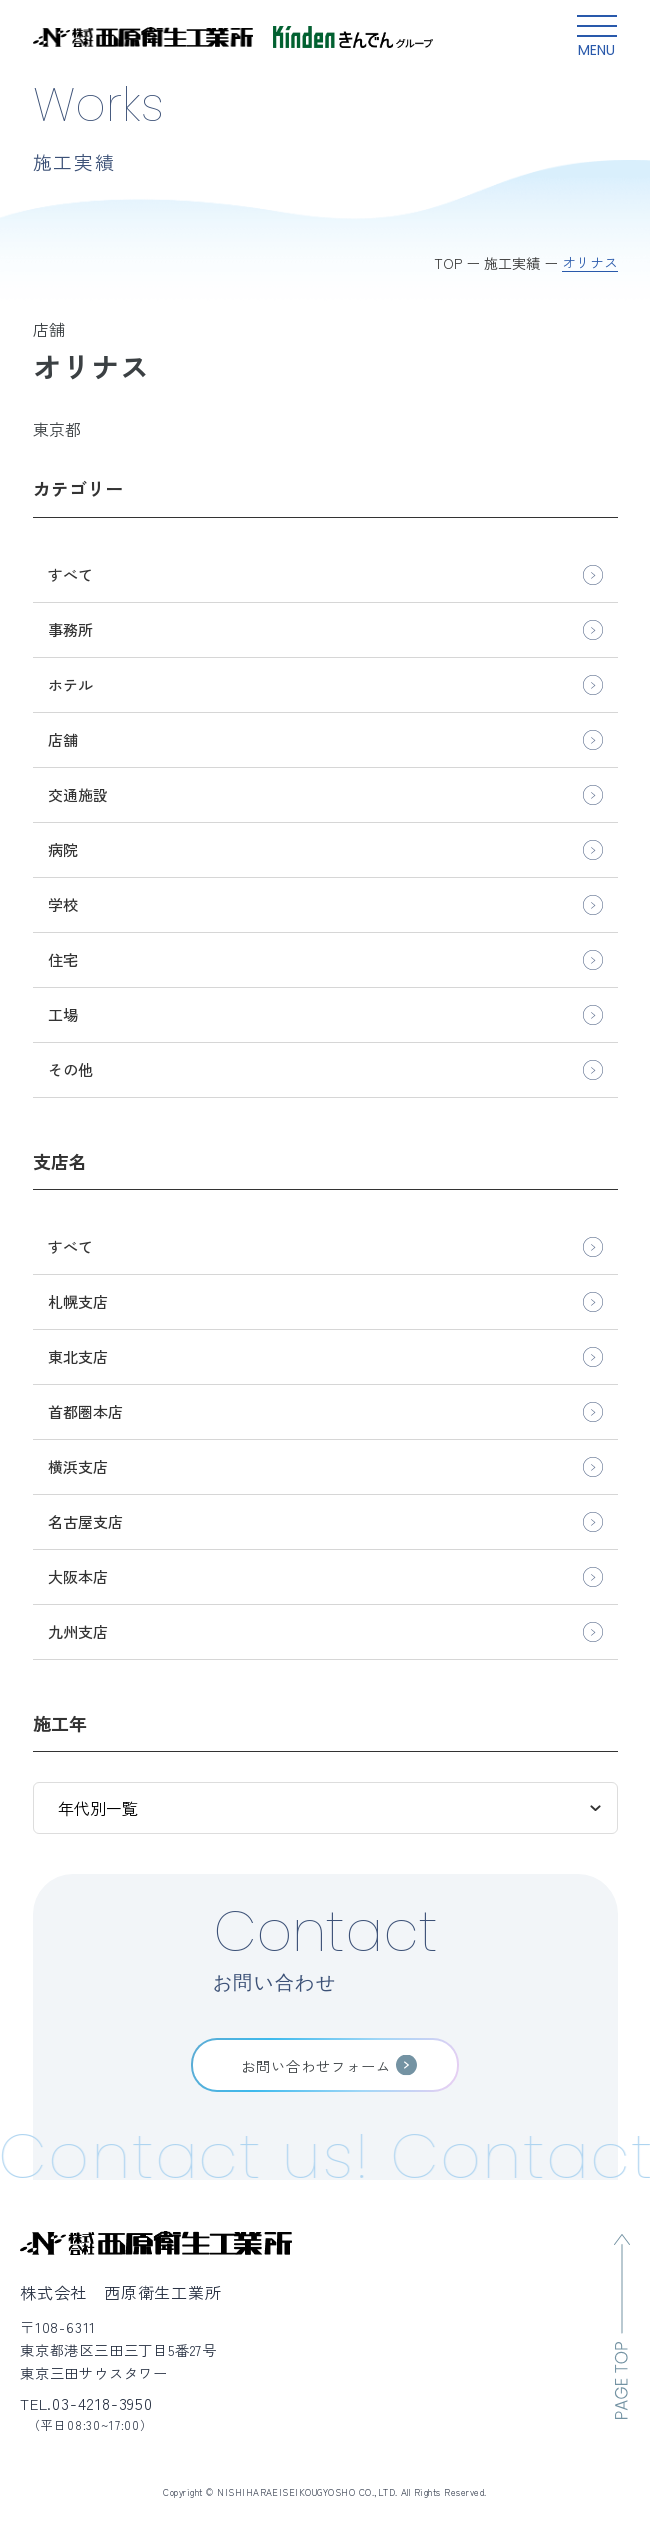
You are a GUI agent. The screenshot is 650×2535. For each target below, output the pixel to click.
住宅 (63, 959)
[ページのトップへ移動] (622, 2326)
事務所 (70, 629)
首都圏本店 (85, 1411)
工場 (63, 1014)
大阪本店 (78, 1576)
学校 (63, 904)
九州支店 (78, 1631)
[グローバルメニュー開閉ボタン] (597, 37)
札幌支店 (78, 1301)
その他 (70, 1069)
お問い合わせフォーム (316, 2065)
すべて (70, 574)
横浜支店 (78, 1466)
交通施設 (78, 794)
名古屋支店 (85, 1521)
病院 (63, 849)
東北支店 (78, 1356)
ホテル (70, 684)
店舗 (63, 739)
